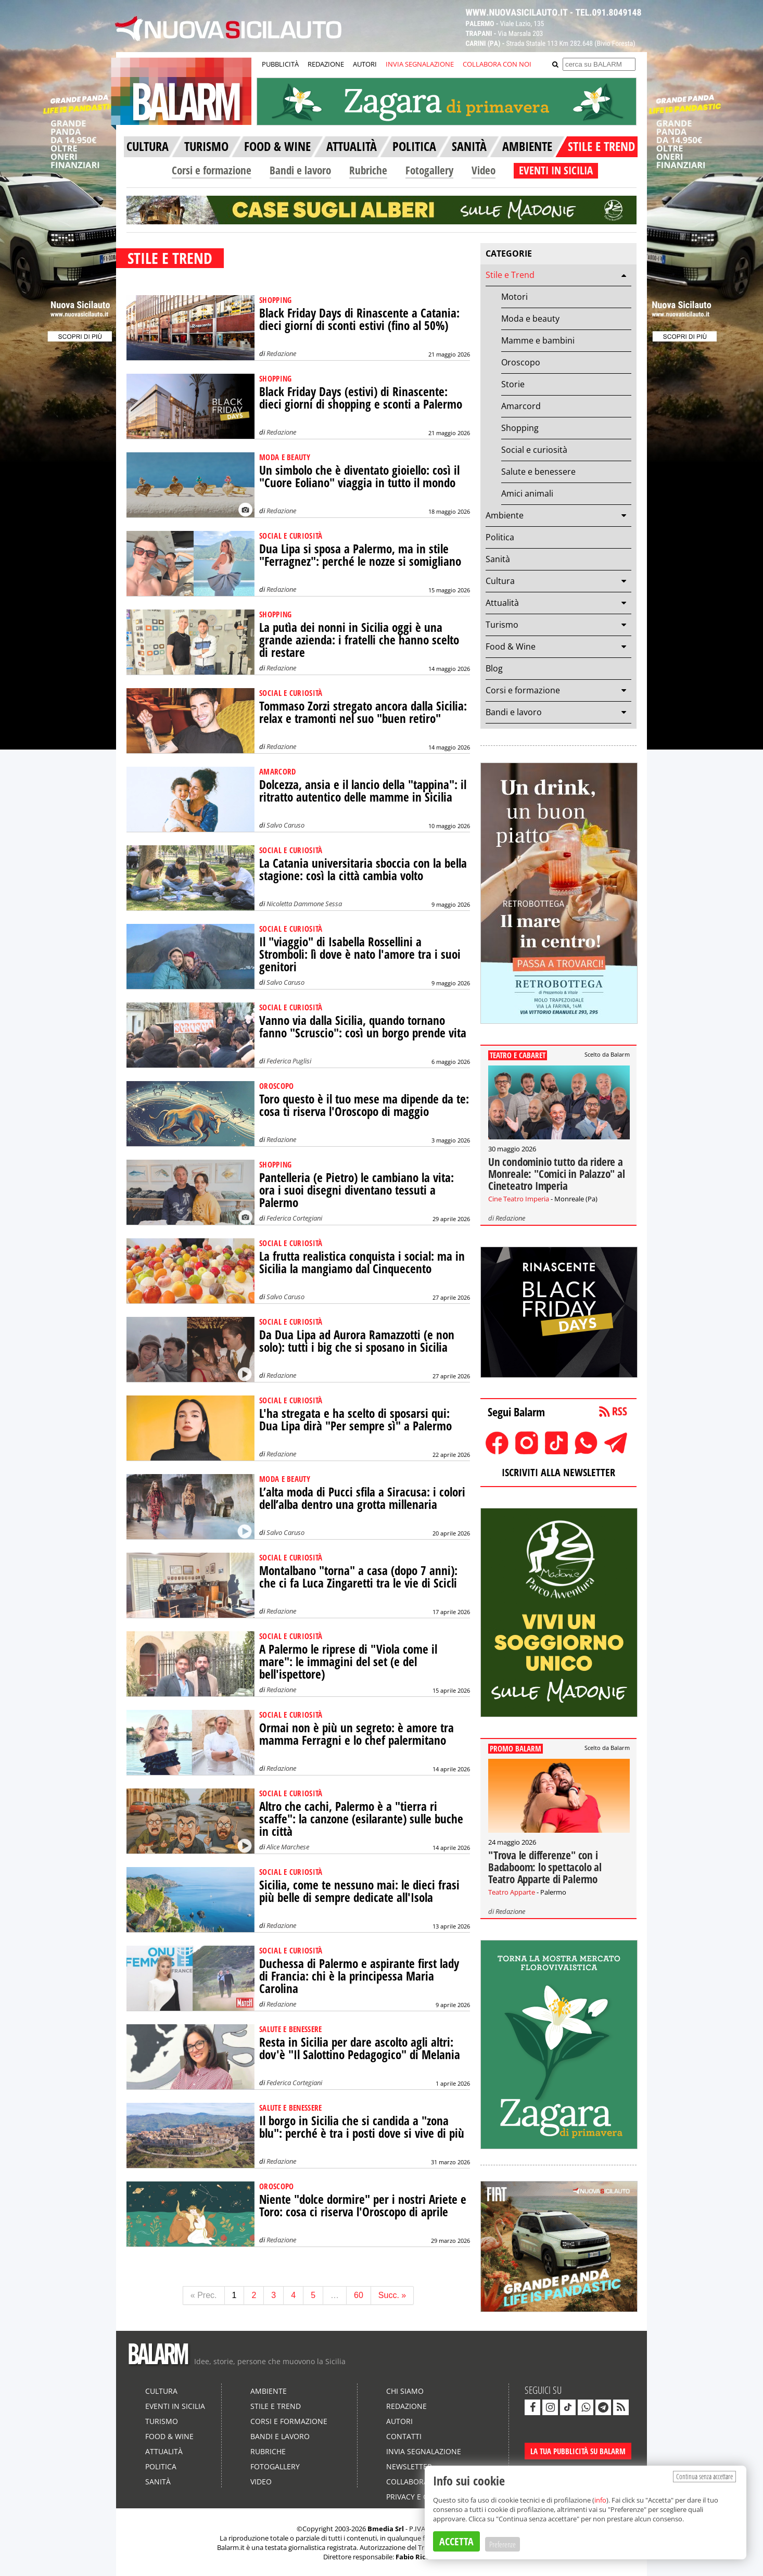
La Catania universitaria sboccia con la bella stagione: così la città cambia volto (363, 869)
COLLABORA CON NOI (497, 64)
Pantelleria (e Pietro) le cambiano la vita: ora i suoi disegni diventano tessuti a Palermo (356, 1190)
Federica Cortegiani (294, 1218)
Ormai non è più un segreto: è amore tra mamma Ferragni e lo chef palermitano (356, 1734)
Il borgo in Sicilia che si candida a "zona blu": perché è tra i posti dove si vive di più (361, 2127)
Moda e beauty (530, 318)
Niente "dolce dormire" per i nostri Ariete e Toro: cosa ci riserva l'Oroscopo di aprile (362, 2205)
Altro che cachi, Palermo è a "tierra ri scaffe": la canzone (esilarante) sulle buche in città (361, 1818)
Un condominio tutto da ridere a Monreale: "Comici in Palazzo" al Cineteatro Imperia (556, 1173)
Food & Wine (511, 646)
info (600, 2500)
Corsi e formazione (211, 170)
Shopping (520, 428)
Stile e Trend (510, 275)
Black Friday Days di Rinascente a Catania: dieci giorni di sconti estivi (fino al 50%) (359, 319)
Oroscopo (520, 362)
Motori (514, 296)
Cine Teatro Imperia (518, 1198)
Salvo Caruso (285, 825)
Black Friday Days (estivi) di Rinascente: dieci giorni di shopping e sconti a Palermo (360, 398)
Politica (500, 537)
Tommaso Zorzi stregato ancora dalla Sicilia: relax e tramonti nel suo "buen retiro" (363, 712)
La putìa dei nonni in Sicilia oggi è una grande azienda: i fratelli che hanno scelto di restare (359, 640)
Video (483, 170)
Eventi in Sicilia (175, 2406)
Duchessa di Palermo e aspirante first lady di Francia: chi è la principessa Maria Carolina (359, 1976)
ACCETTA (456, 2541)
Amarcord (521, 406)
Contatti (404, 2436)
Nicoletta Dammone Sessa (304, 903)
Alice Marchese (287, 1846)
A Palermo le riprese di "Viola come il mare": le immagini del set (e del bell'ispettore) (348, 1661)
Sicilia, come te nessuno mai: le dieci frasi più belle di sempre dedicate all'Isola (359, 1891)
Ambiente (505, 515)
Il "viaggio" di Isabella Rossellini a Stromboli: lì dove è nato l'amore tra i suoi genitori (360, 954)
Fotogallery (429, 170)
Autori (399, 2421)
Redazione (281, 353)
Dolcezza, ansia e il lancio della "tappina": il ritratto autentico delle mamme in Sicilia (362, 791)
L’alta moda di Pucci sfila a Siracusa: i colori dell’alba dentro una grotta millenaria (362, 1498)
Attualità (502, 602)
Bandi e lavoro (300, 170)
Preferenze (502, 2544)
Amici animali (527, 493)
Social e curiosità (534, 449)
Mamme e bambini (538, 340)
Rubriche (368, 170)
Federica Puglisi (288, 1060)
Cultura (500, 581)
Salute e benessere (538, 471)
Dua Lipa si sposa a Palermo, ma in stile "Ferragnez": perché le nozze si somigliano (360, 555)
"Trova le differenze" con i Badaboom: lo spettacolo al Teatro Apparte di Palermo (545, 1867)
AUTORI (365, 64)
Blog (494, 668)
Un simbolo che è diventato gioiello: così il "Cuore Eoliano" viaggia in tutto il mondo (359, 476)
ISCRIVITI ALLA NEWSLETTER (558, 1472)
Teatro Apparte (511, 1892)
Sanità (498, 559)
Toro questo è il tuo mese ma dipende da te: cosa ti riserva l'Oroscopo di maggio (364, 1105)
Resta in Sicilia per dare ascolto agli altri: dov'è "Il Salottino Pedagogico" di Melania (359, 2048)
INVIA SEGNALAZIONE (420, 64)
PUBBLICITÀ (280, 64)
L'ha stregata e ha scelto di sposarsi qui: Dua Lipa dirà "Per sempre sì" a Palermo (355, 1419)
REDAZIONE (326, 64)
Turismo (502, 624)
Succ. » (392, 2295)
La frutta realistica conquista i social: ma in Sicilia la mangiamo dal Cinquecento (362, 1262)
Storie (513, 384)
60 (358, 2295)
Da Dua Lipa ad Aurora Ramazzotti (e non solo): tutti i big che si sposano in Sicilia (356, 1341)
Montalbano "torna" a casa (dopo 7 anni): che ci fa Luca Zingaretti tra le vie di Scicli (358, 1577)
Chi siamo (405, 2391)
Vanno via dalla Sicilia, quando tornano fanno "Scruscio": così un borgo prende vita (362, 1026)
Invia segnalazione (423, 2451)
